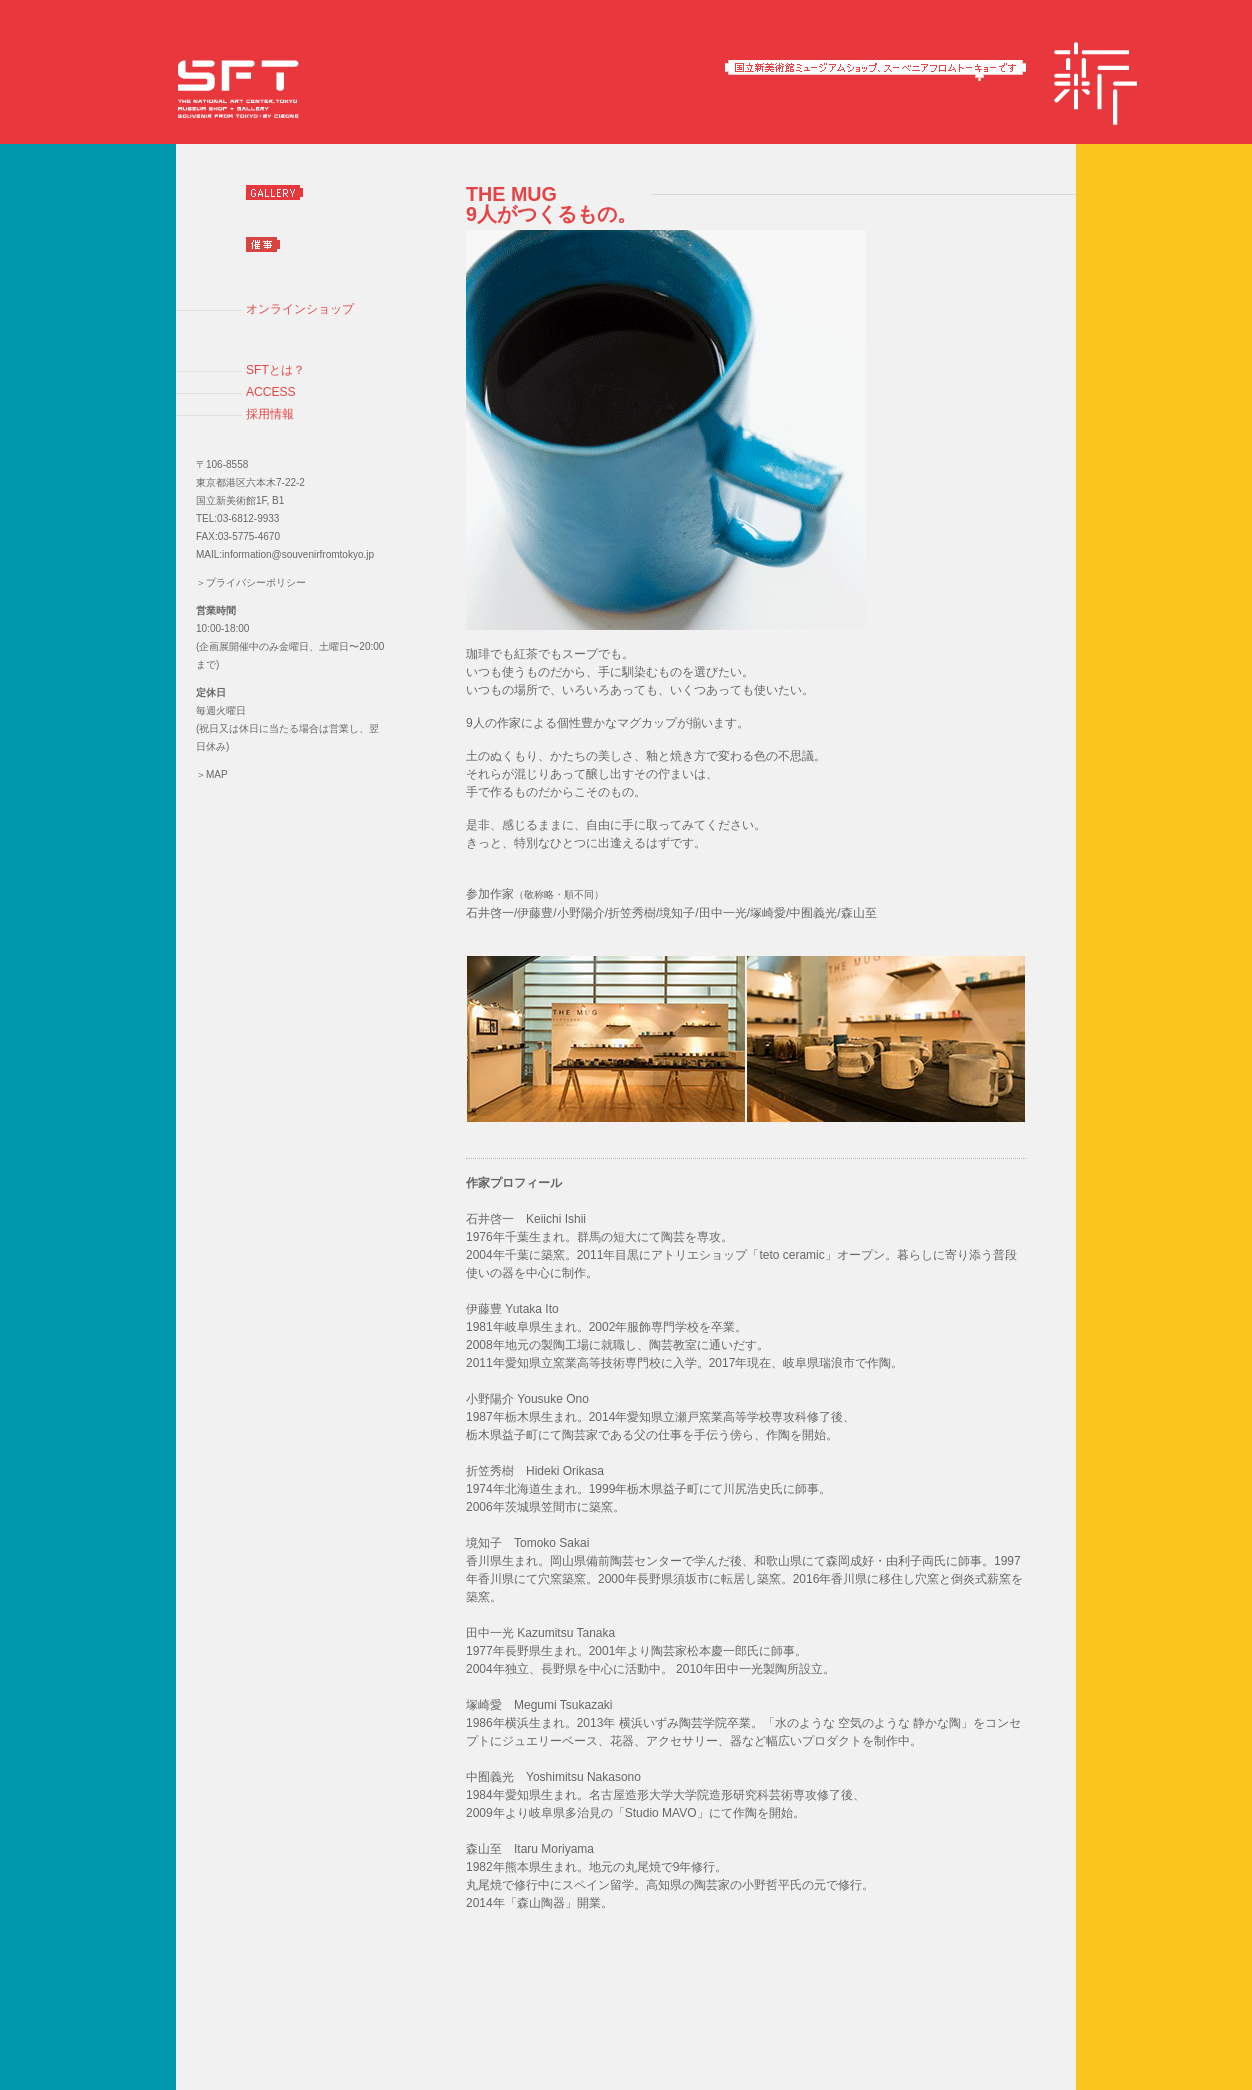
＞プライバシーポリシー (251, 582)
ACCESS (271, 392)
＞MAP (212, 774)
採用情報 (270, 414)
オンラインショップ (300, 309)
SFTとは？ (275, 370)
